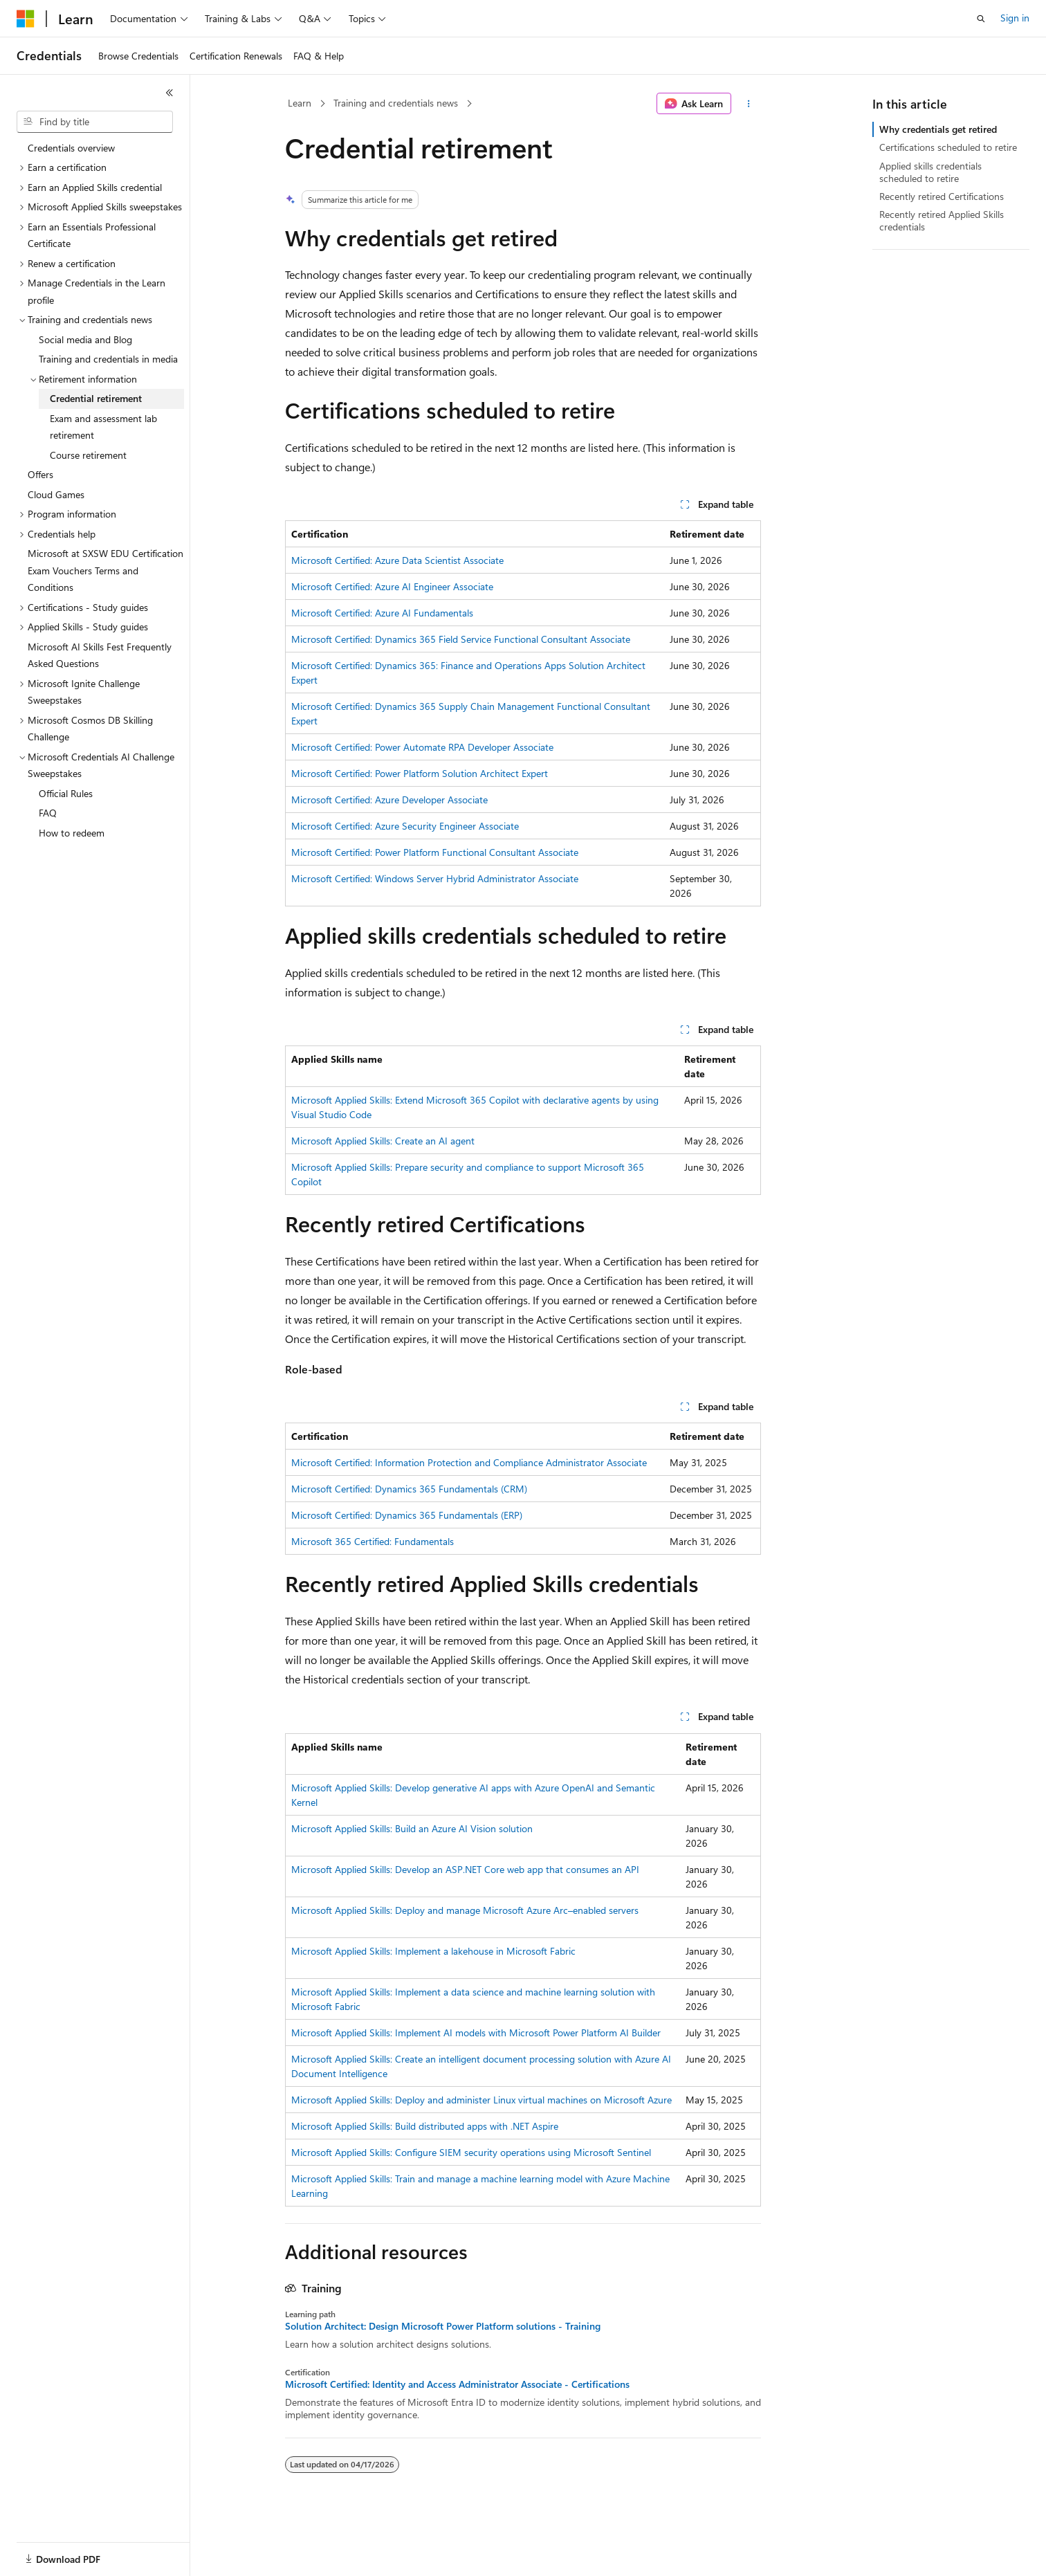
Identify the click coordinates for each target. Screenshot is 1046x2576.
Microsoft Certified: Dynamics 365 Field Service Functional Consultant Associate (460, 639)
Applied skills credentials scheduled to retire (930, 172)
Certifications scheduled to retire (948, 147)
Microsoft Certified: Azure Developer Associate (389, 799)
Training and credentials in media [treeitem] (108, 358)
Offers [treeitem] (40, 474)
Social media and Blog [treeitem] (85, 339)
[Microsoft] (26, 19)
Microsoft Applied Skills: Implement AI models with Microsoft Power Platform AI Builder (476, 2032)
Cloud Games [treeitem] (56, 494)
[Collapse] (169, 92)
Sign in (1014, 17)
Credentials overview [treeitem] (71, 147)
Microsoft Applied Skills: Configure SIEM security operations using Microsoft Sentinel (471, 2152)
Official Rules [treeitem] (66, 793)
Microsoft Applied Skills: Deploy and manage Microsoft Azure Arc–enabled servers (465, 1910)
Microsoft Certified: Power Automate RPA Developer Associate (422, 746)
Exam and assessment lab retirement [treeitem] (103, 427)
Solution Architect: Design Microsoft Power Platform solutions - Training (442, 2326)
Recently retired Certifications (941, 196)
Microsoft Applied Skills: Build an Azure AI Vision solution (412, 1828)
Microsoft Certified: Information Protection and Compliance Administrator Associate (469, 1462)
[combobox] (95, 122)
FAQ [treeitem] (48, 812)
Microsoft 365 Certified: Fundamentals (372, 1541)
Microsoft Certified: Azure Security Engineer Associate (405, 825)
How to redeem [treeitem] (71, 832)
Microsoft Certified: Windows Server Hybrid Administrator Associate (434, 878)
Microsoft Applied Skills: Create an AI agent (383, 1140)
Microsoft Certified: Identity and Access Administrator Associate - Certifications (457, 2384)
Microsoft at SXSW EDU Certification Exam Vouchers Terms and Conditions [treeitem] (105, 570)
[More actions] (749, 104)
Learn (299, 102)
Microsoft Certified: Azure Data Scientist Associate (397, 560)
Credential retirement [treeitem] (96, 398)
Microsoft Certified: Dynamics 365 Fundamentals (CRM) (409, 1488)
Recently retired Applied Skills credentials (941, 220)
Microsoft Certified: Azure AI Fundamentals (382, 612)
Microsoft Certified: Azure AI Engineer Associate (392, 586)
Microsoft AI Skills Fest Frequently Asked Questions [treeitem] (100, 655)
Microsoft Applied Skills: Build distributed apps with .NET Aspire (424, 2125)
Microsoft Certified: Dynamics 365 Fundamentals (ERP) (406, 1515)
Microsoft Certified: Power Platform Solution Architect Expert (419, 773)
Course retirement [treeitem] (88, 455)
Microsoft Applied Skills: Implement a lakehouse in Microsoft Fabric (433, 1950)
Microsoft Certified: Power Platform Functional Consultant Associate (434, 852)
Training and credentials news (395, 102)
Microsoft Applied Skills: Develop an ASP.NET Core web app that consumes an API (465, 1869)
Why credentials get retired (938, 129)
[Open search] (981, 18)
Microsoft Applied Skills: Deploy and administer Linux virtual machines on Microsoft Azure (481, 2099)
